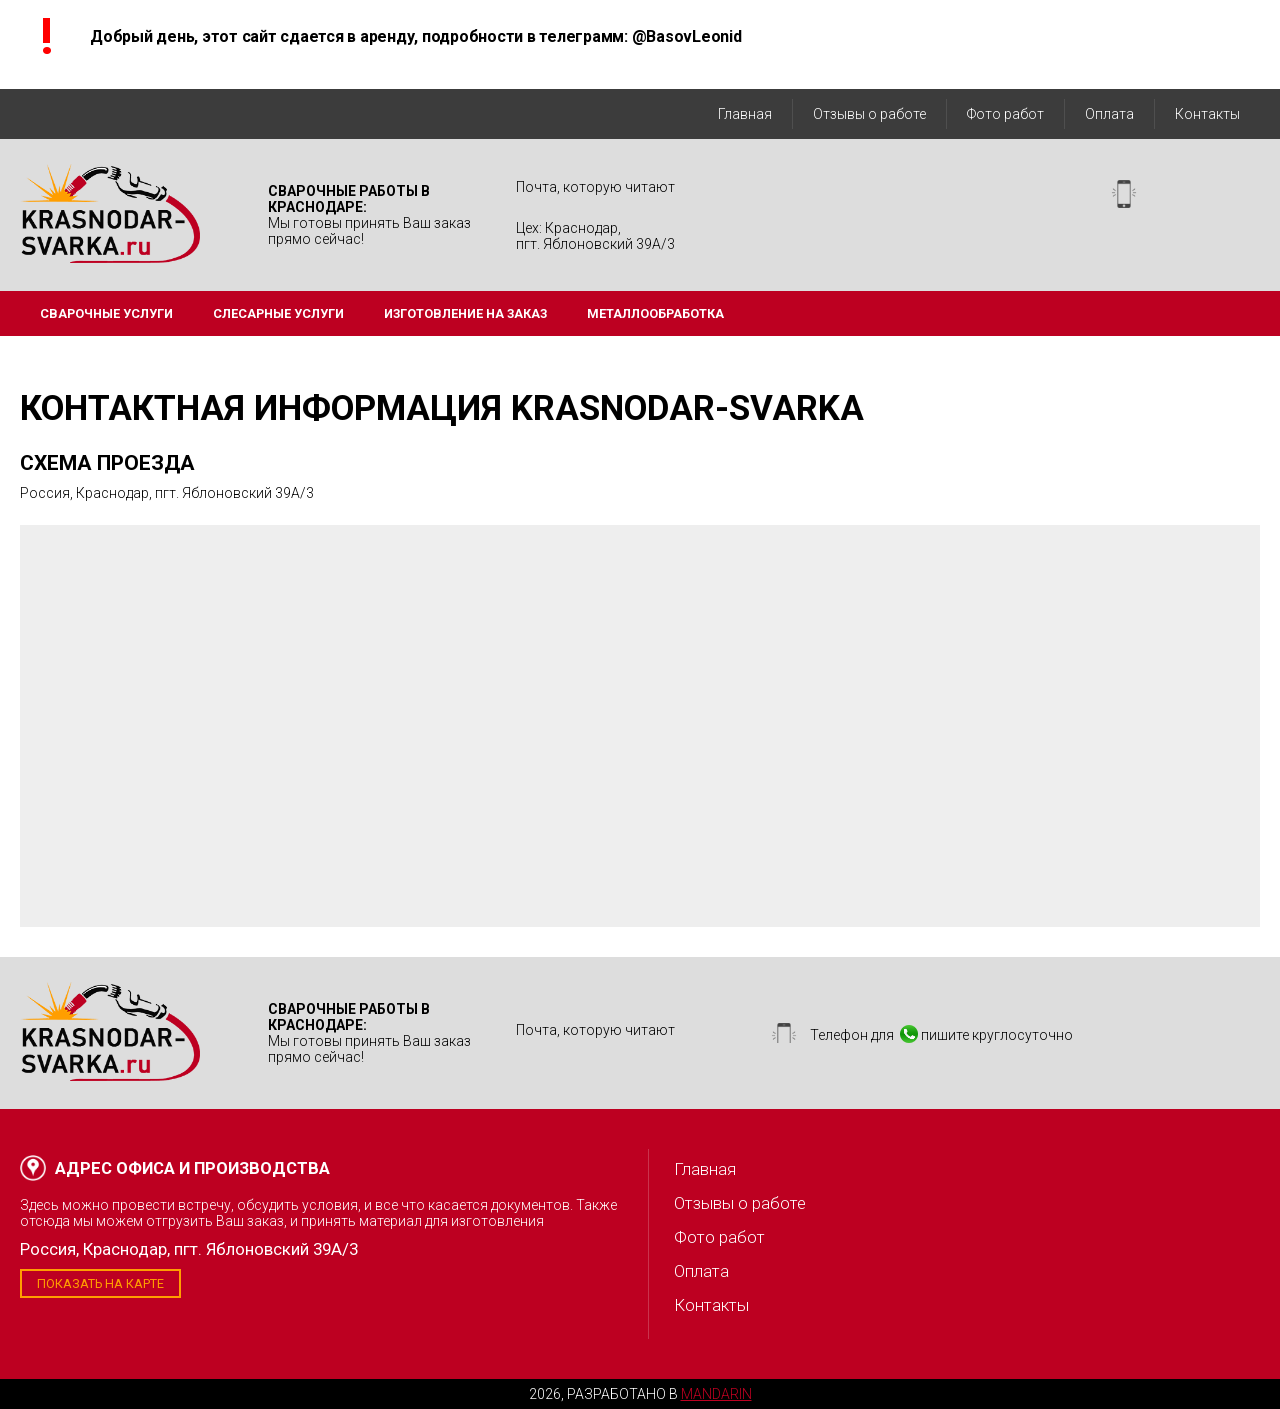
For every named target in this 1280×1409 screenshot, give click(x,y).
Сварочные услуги (106, 313)
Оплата (1109, 114)
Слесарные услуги (278, 313)
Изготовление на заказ (465, 313)
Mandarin (716, 1394)
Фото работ (1005, 114)
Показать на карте (100, 1283)
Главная (745, 114)
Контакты (1207, 114)
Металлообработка (655, 313)
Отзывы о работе (869, 114)
